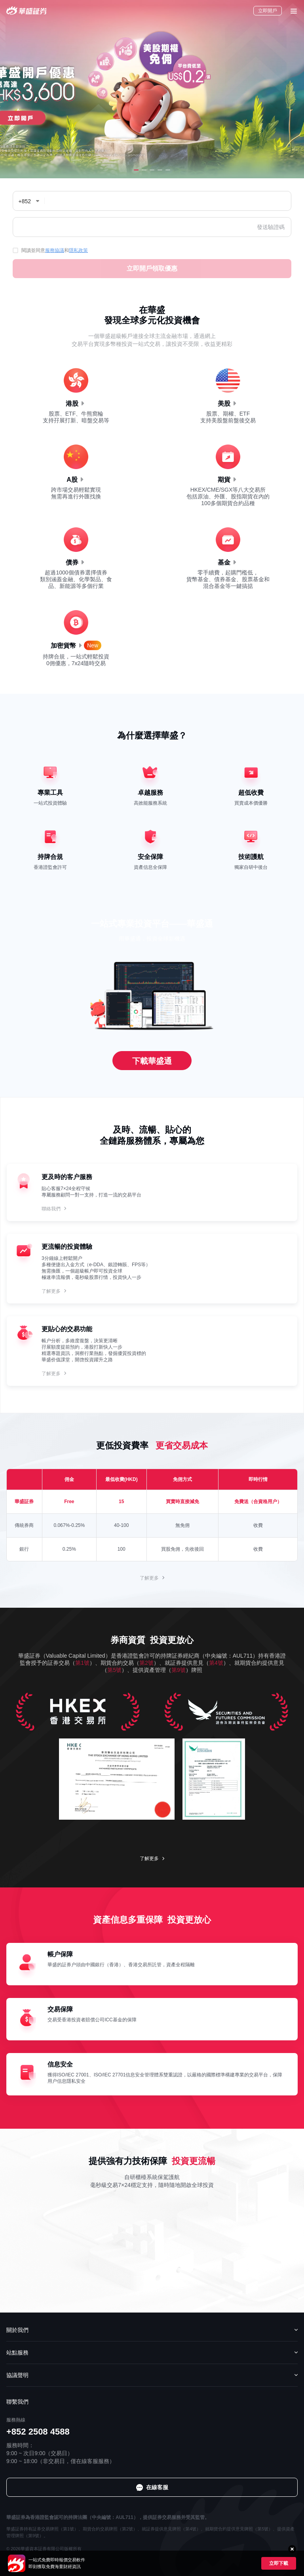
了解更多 (51, 1291)
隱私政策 (78, 250)
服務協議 (54, 250)
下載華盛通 (152, 1061)
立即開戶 (267, 10)
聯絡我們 (51, 1209)
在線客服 (286, 2526)
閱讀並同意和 (50, 250)
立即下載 (278, 2563)
